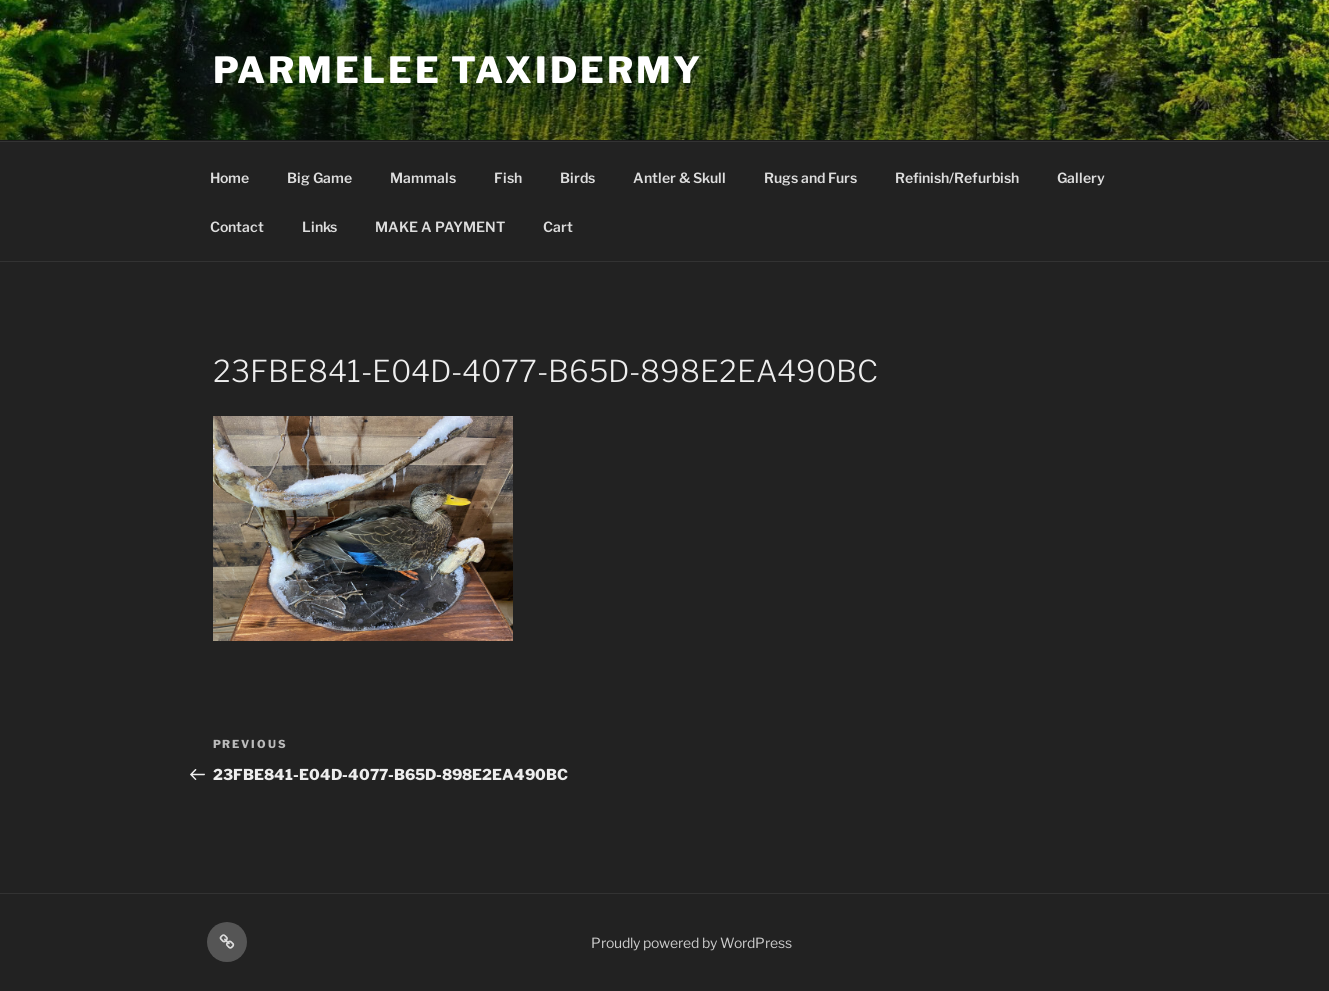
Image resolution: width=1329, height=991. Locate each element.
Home (229, 177)
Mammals (423, 177)
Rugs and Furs (810, 177)
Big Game (319, 177)
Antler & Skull (679, 177)
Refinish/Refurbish (957, 177)
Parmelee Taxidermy (458, 70)
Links (319, 226)
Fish (508, 177)
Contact (237, 226)
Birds (577, 177)
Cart (558, 226)
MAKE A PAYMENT (440, 226)
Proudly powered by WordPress (691, 942)
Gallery (1081, 177)
